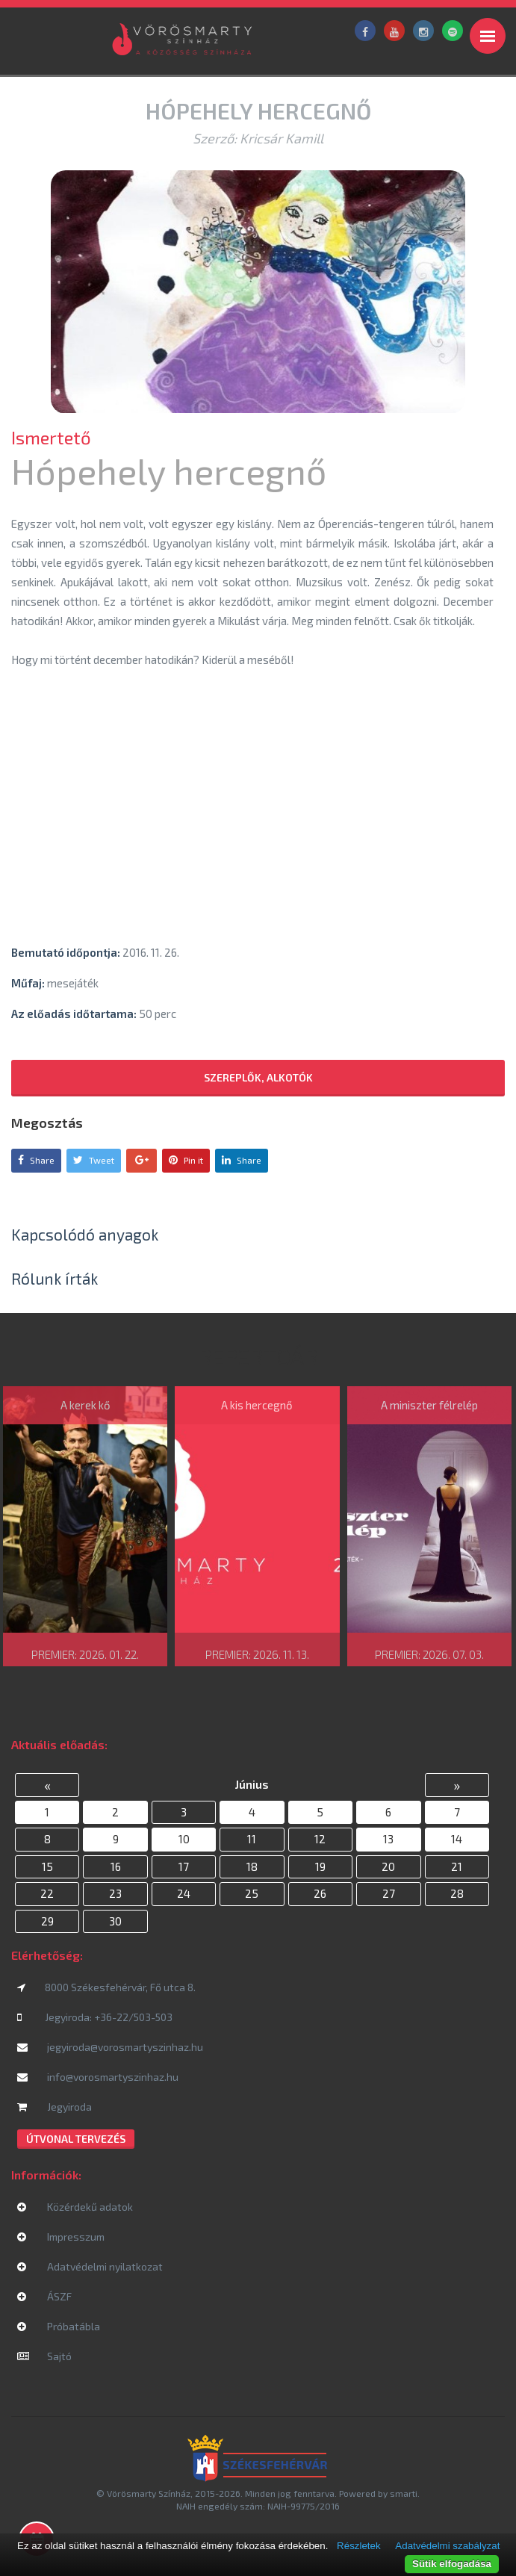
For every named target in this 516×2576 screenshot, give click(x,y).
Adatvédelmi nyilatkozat (90, 2266)
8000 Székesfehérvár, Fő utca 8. (106, 1987)
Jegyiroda (54, 2106)
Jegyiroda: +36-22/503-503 (94, 2017)
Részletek (359, 2545)
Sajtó (44, 2356)
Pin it (186, 1160)
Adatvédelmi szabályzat (447, 2545)
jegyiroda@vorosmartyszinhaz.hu (110, 2046)
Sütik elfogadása (451, 2563)
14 (456, 1839)
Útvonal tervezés (75, 2138)
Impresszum (61, 2236)
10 (184, 1839)
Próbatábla (58, 2326)
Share (36, 1160)
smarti (403, 2493)
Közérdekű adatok (75, 2206)
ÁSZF (44, 2296)
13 (388, 1839)
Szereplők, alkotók (258, 1077)
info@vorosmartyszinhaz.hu (97, 2076)
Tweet (93, 1160)
